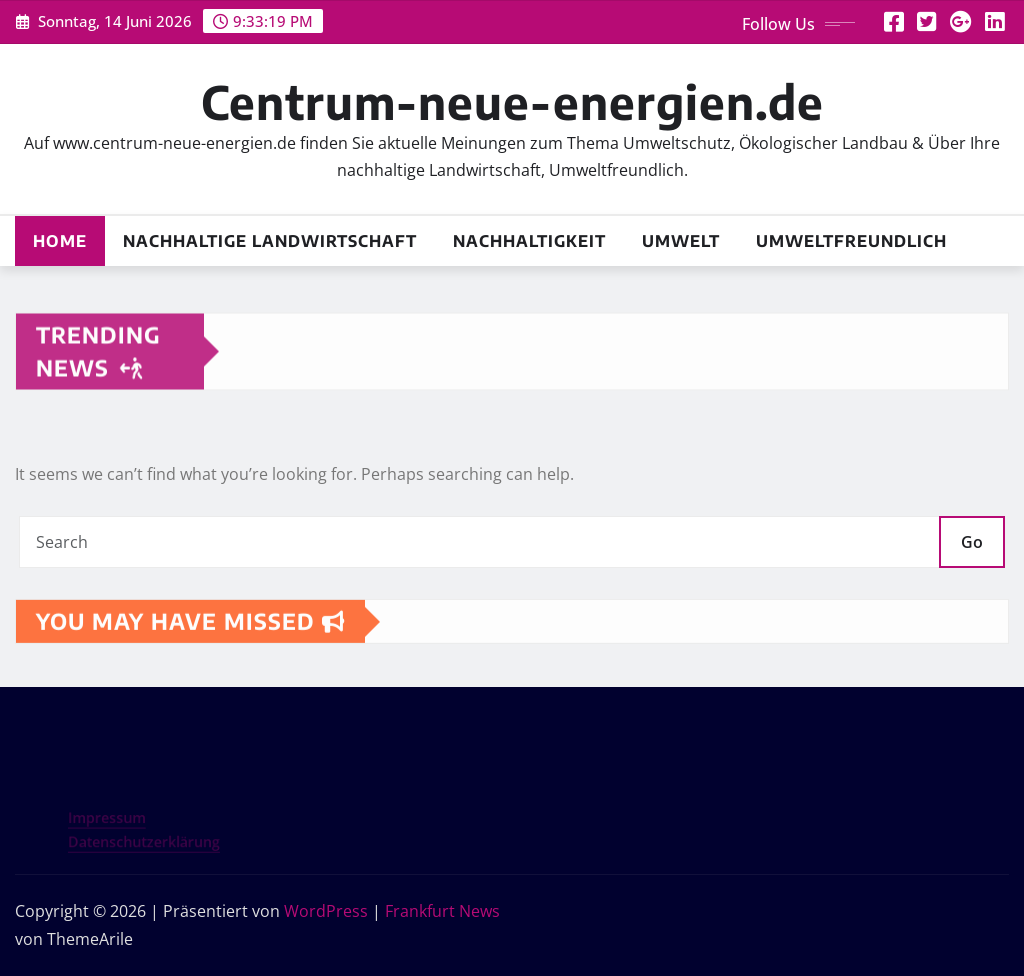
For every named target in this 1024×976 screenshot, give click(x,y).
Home (60, 241)
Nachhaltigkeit (529, 241)
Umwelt (681, 241)
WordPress (326, 911)
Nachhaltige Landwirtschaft (270, 241)
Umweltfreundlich (851, 241)
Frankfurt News (442, 911)
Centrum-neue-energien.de (512, 101)
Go (972, 542)
